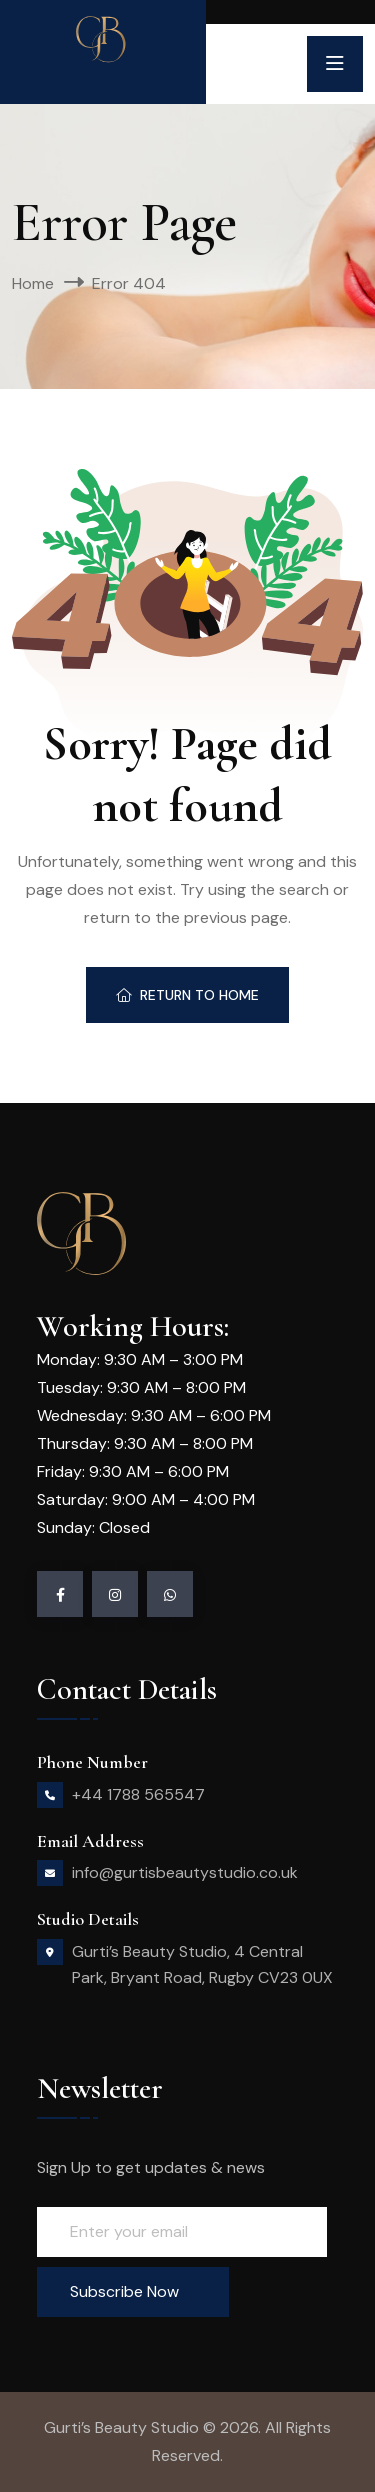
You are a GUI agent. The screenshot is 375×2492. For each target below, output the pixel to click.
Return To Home (187, 995)
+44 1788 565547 (138, 1794)
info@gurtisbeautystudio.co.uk (185, 1872)
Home (33, 283)
